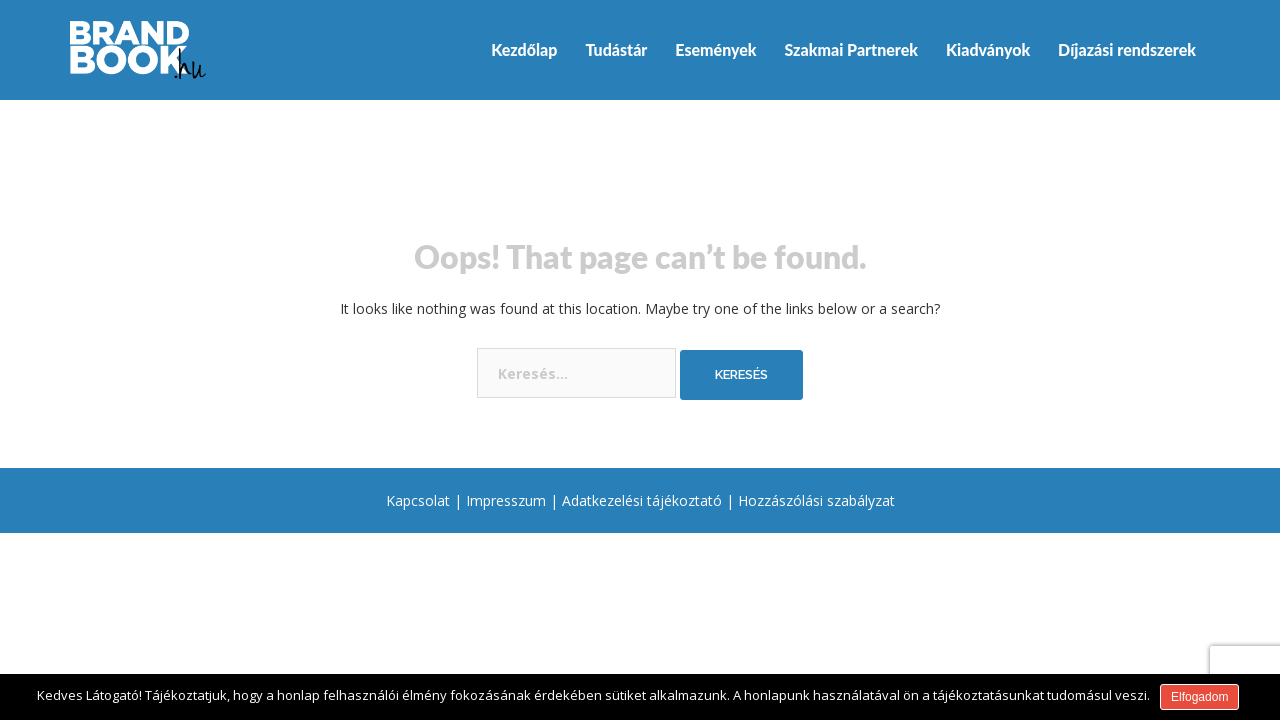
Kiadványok (988, 49)
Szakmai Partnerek (851, 49)
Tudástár (616, 49)
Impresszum (506, 500)
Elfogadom (1199, 697)
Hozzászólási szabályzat (816, 500)
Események (715, 49)
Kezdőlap (524, 49)
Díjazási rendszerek (1127, 49)
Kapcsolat (418, 500)
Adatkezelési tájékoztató (642, 500)
